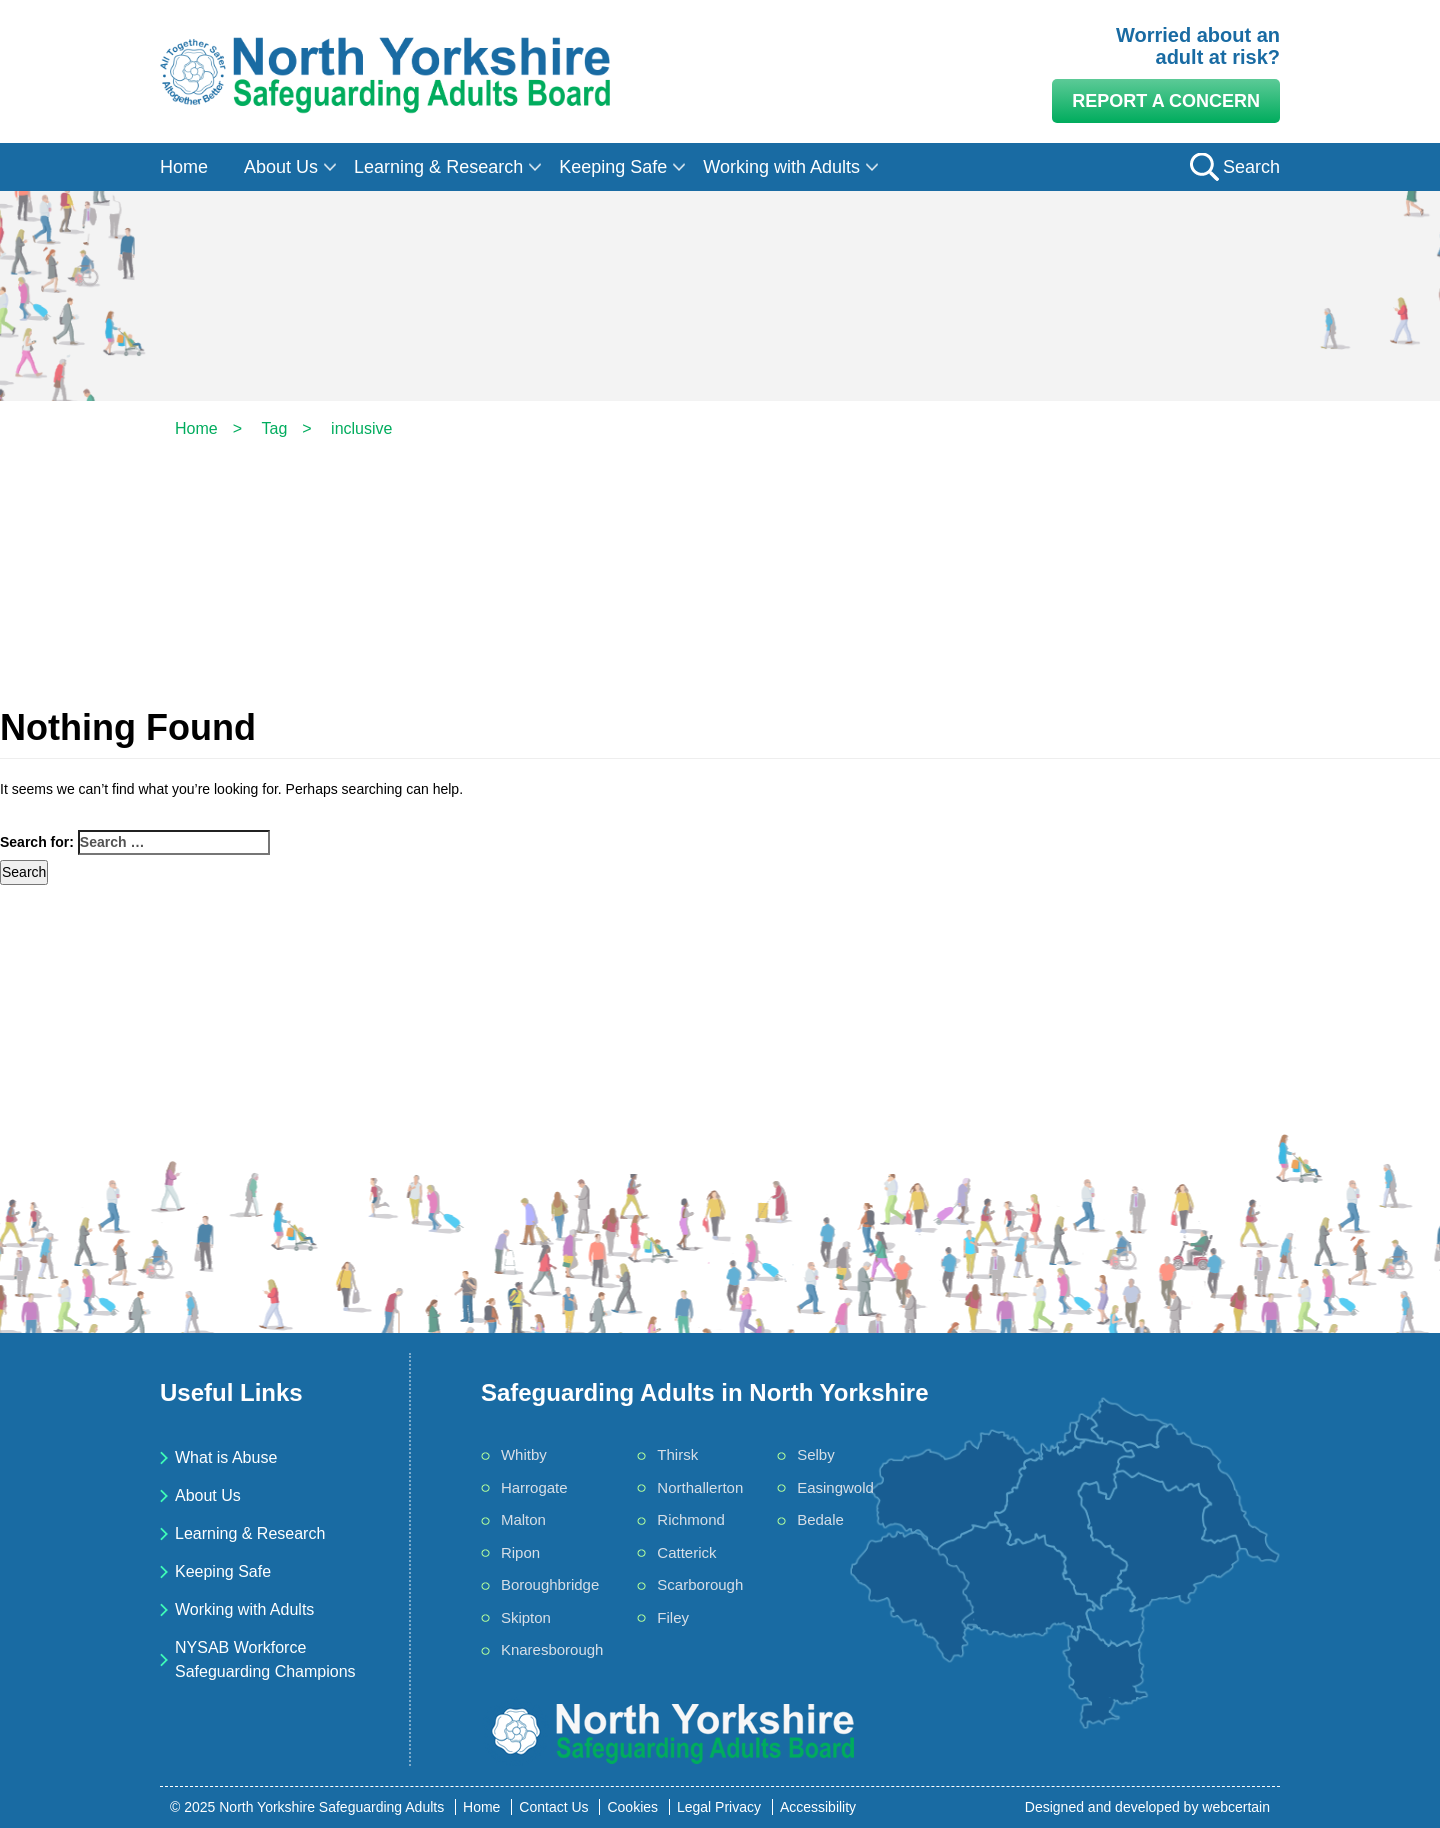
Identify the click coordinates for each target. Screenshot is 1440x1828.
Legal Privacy (719, 1807)
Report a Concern (1166, 101)
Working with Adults (781, 167)
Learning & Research (438, 167)
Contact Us (553, 1807)
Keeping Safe (613, 167)
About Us (281, 167)
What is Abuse (226, 1457)
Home (184, 167)
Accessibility (818, 1807)
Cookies (632, 1807)
